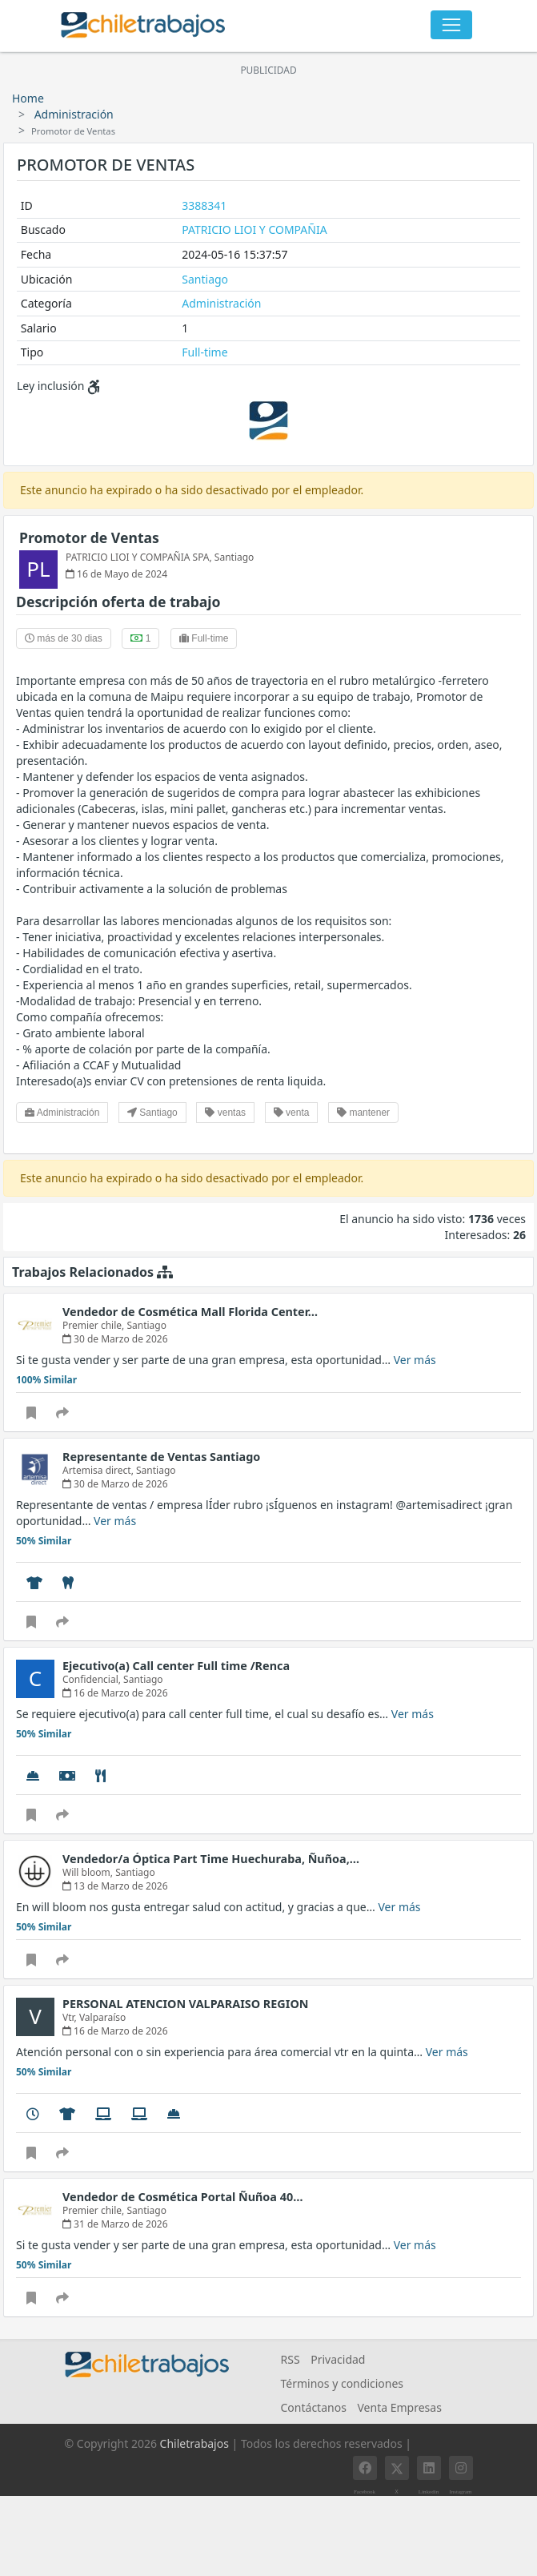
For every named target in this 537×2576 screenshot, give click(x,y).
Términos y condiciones (342, 2383)
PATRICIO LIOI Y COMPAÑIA (254, 229)
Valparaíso (102, 2017)
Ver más (415, 1359)
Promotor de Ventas (89, 537)
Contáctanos (314, 2407)
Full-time (204, 352)
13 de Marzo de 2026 (115, 1886)
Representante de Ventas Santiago (161, 1456)
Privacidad (338, 2359)
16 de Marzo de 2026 (115, 1693)
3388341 (204, 205)
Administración (74, 114)
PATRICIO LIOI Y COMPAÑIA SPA (138, 557)
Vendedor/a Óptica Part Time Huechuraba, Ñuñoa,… (210, 1858)
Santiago (205, 279)
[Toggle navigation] (451, 24)
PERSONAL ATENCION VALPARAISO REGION (185, 2003)
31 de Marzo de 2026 (115, 2224)
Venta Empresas (399, 2407)
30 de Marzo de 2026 (115, 1339)
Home (28, 98)
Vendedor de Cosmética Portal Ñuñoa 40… (182, 2196)
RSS (290, 2359)
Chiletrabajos (194, 2443)
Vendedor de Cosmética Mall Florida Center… (190, 1311)
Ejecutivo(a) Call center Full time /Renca (176, 1665)
